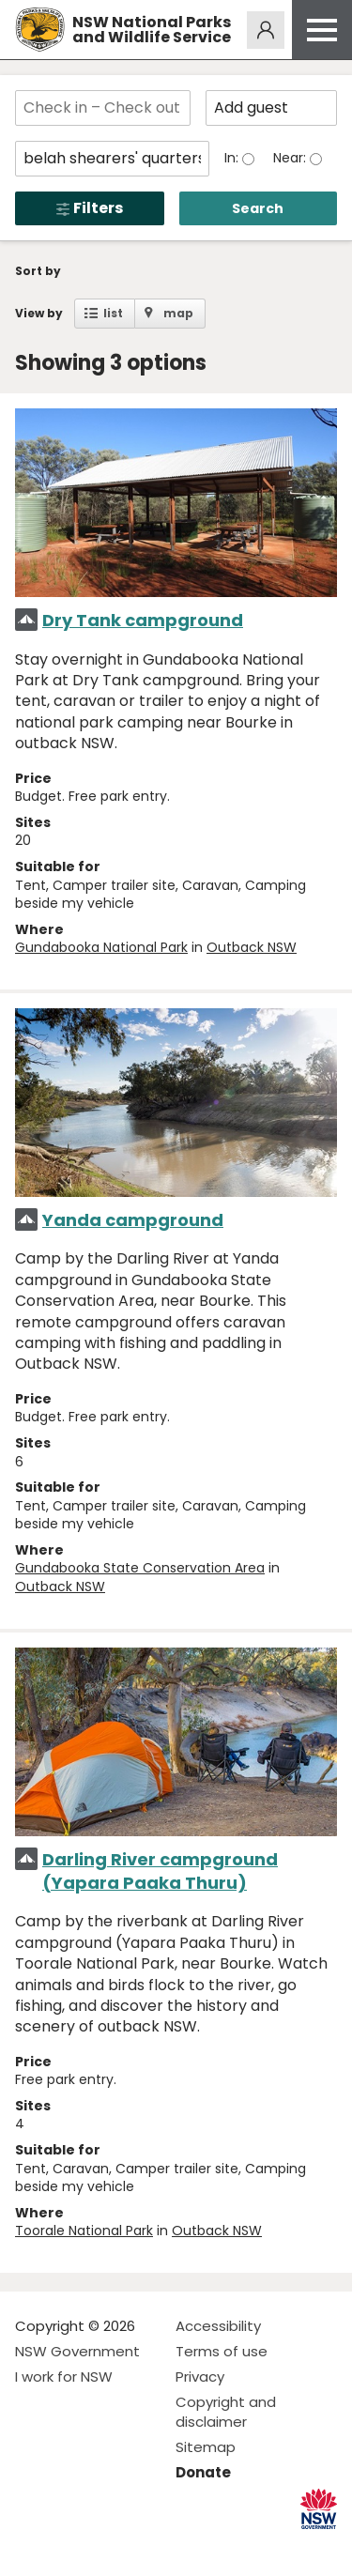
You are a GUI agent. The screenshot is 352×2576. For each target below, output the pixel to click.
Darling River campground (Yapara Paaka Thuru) (160, 1871)
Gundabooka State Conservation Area (140, 1567)
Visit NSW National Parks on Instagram (72, 2546)
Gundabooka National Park (101, 947)
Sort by (38, 271)
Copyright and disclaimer (226, 2411)
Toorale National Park (84, 2230)
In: (233, 157)
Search (257, 208)
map (178, 313)
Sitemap (206, 2447)
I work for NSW (64, 2376)
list (113, 313)
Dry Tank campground (142, 620)
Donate (203, 2472)
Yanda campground (132, 1220)
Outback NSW (252, 947)
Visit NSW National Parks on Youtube (113, 2546)
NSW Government (77, 2351)
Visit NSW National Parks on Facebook (32, 2546)
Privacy (200, 2376)
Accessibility (218, 2326)
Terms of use (222, 2351)
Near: (291, 157)
